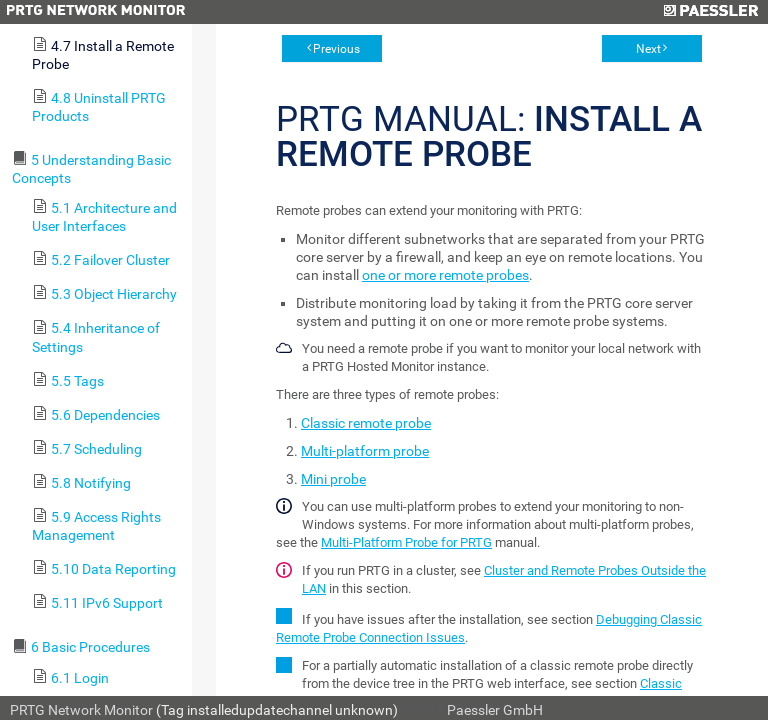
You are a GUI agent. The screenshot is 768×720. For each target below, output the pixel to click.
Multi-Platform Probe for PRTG (406, 542)
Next (648, 49)
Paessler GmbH (495, 710)
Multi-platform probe (365, 451)
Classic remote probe (366, 423)
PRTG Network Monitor (81, 710)
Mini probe (333, 479)
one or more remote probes (445, 275)
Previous (336, 49)
